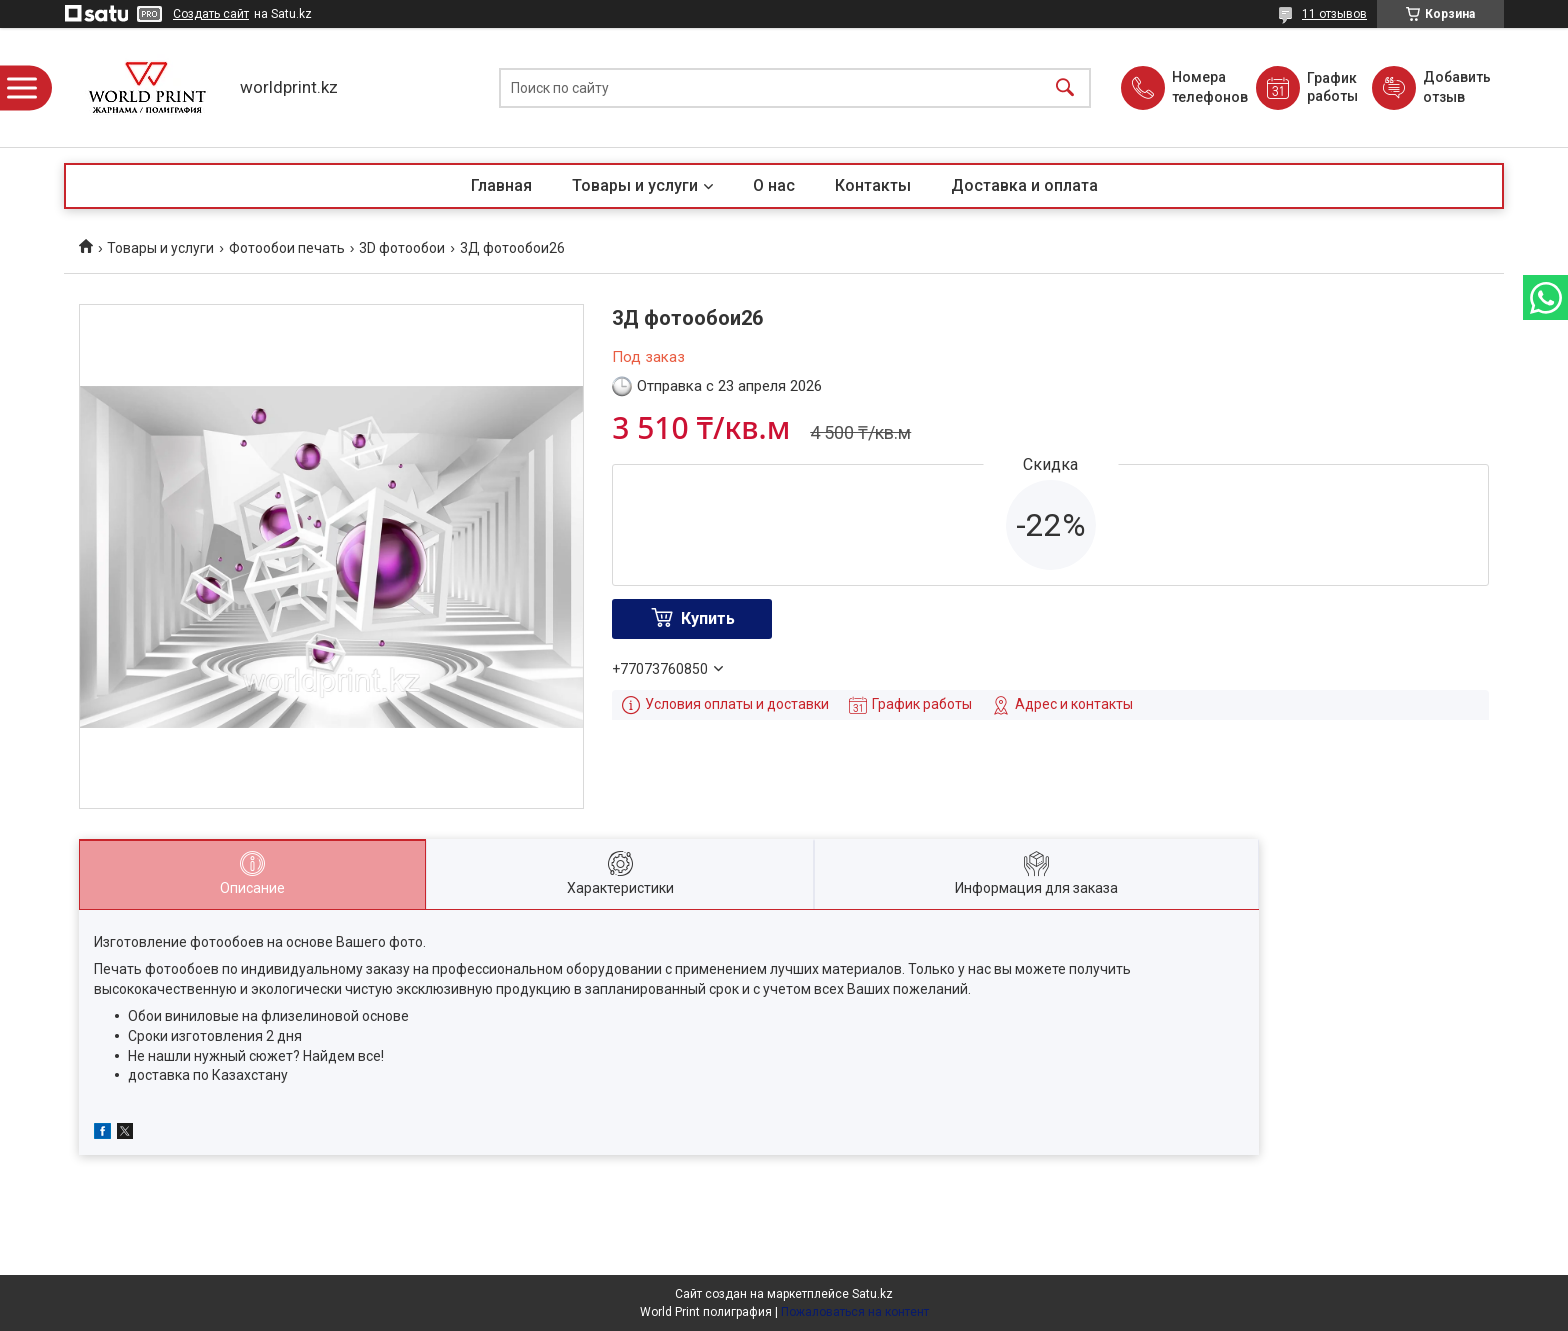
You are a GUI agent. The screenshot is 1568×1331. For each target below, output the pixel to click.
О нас (774, 185)
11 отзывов (1334, 14)
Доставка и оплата (1024, 185)
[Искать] (1065, 87)
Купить (708, 618)
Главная (501, 185)
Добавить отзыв (1456, 87)
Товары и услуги (635, 185)
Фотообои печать (287, 248)
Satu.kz (872, 1294)
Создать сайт (211, 14)
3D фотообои (402, 248)
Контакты (873, 185)
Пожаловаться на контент (855, 1312)
